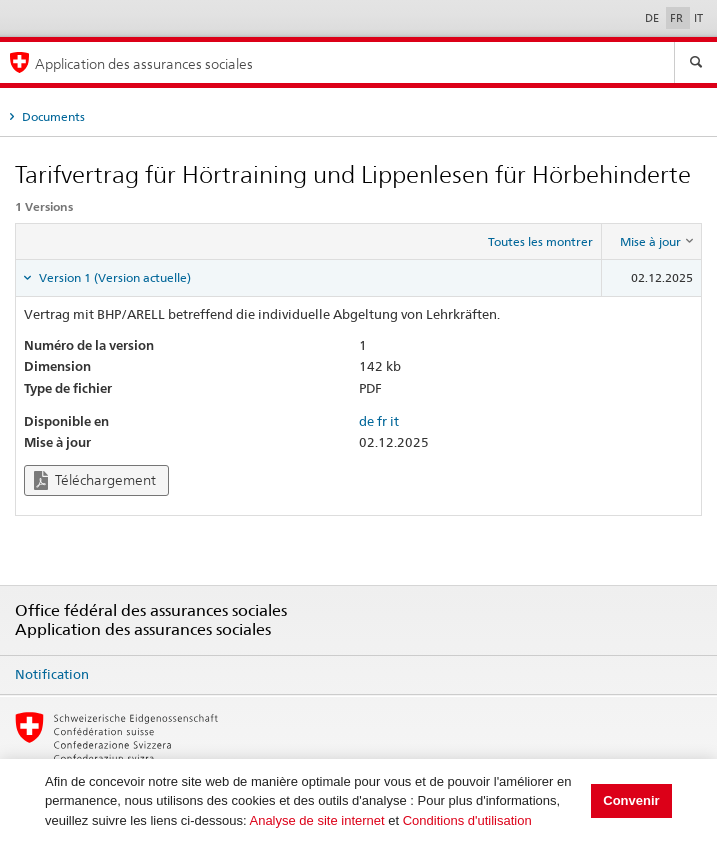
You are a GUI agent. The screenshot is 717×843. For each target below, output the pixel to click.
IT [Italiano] (698, 18)
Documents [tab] (52, 116)
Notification (52, 674)
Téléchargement (95, 480)
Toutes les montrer (540, 241)
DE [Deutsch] (653, 18)
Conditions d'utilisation (467, 820)
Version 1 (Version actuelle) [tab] (113, 277)
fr (382, 421)
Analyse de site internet (316, 820)
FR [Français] (678, 18)
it (394, 421)
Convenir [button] (631, 800)
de (366, 421)
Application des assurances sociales (144, 63)
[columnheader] (652, 242)
